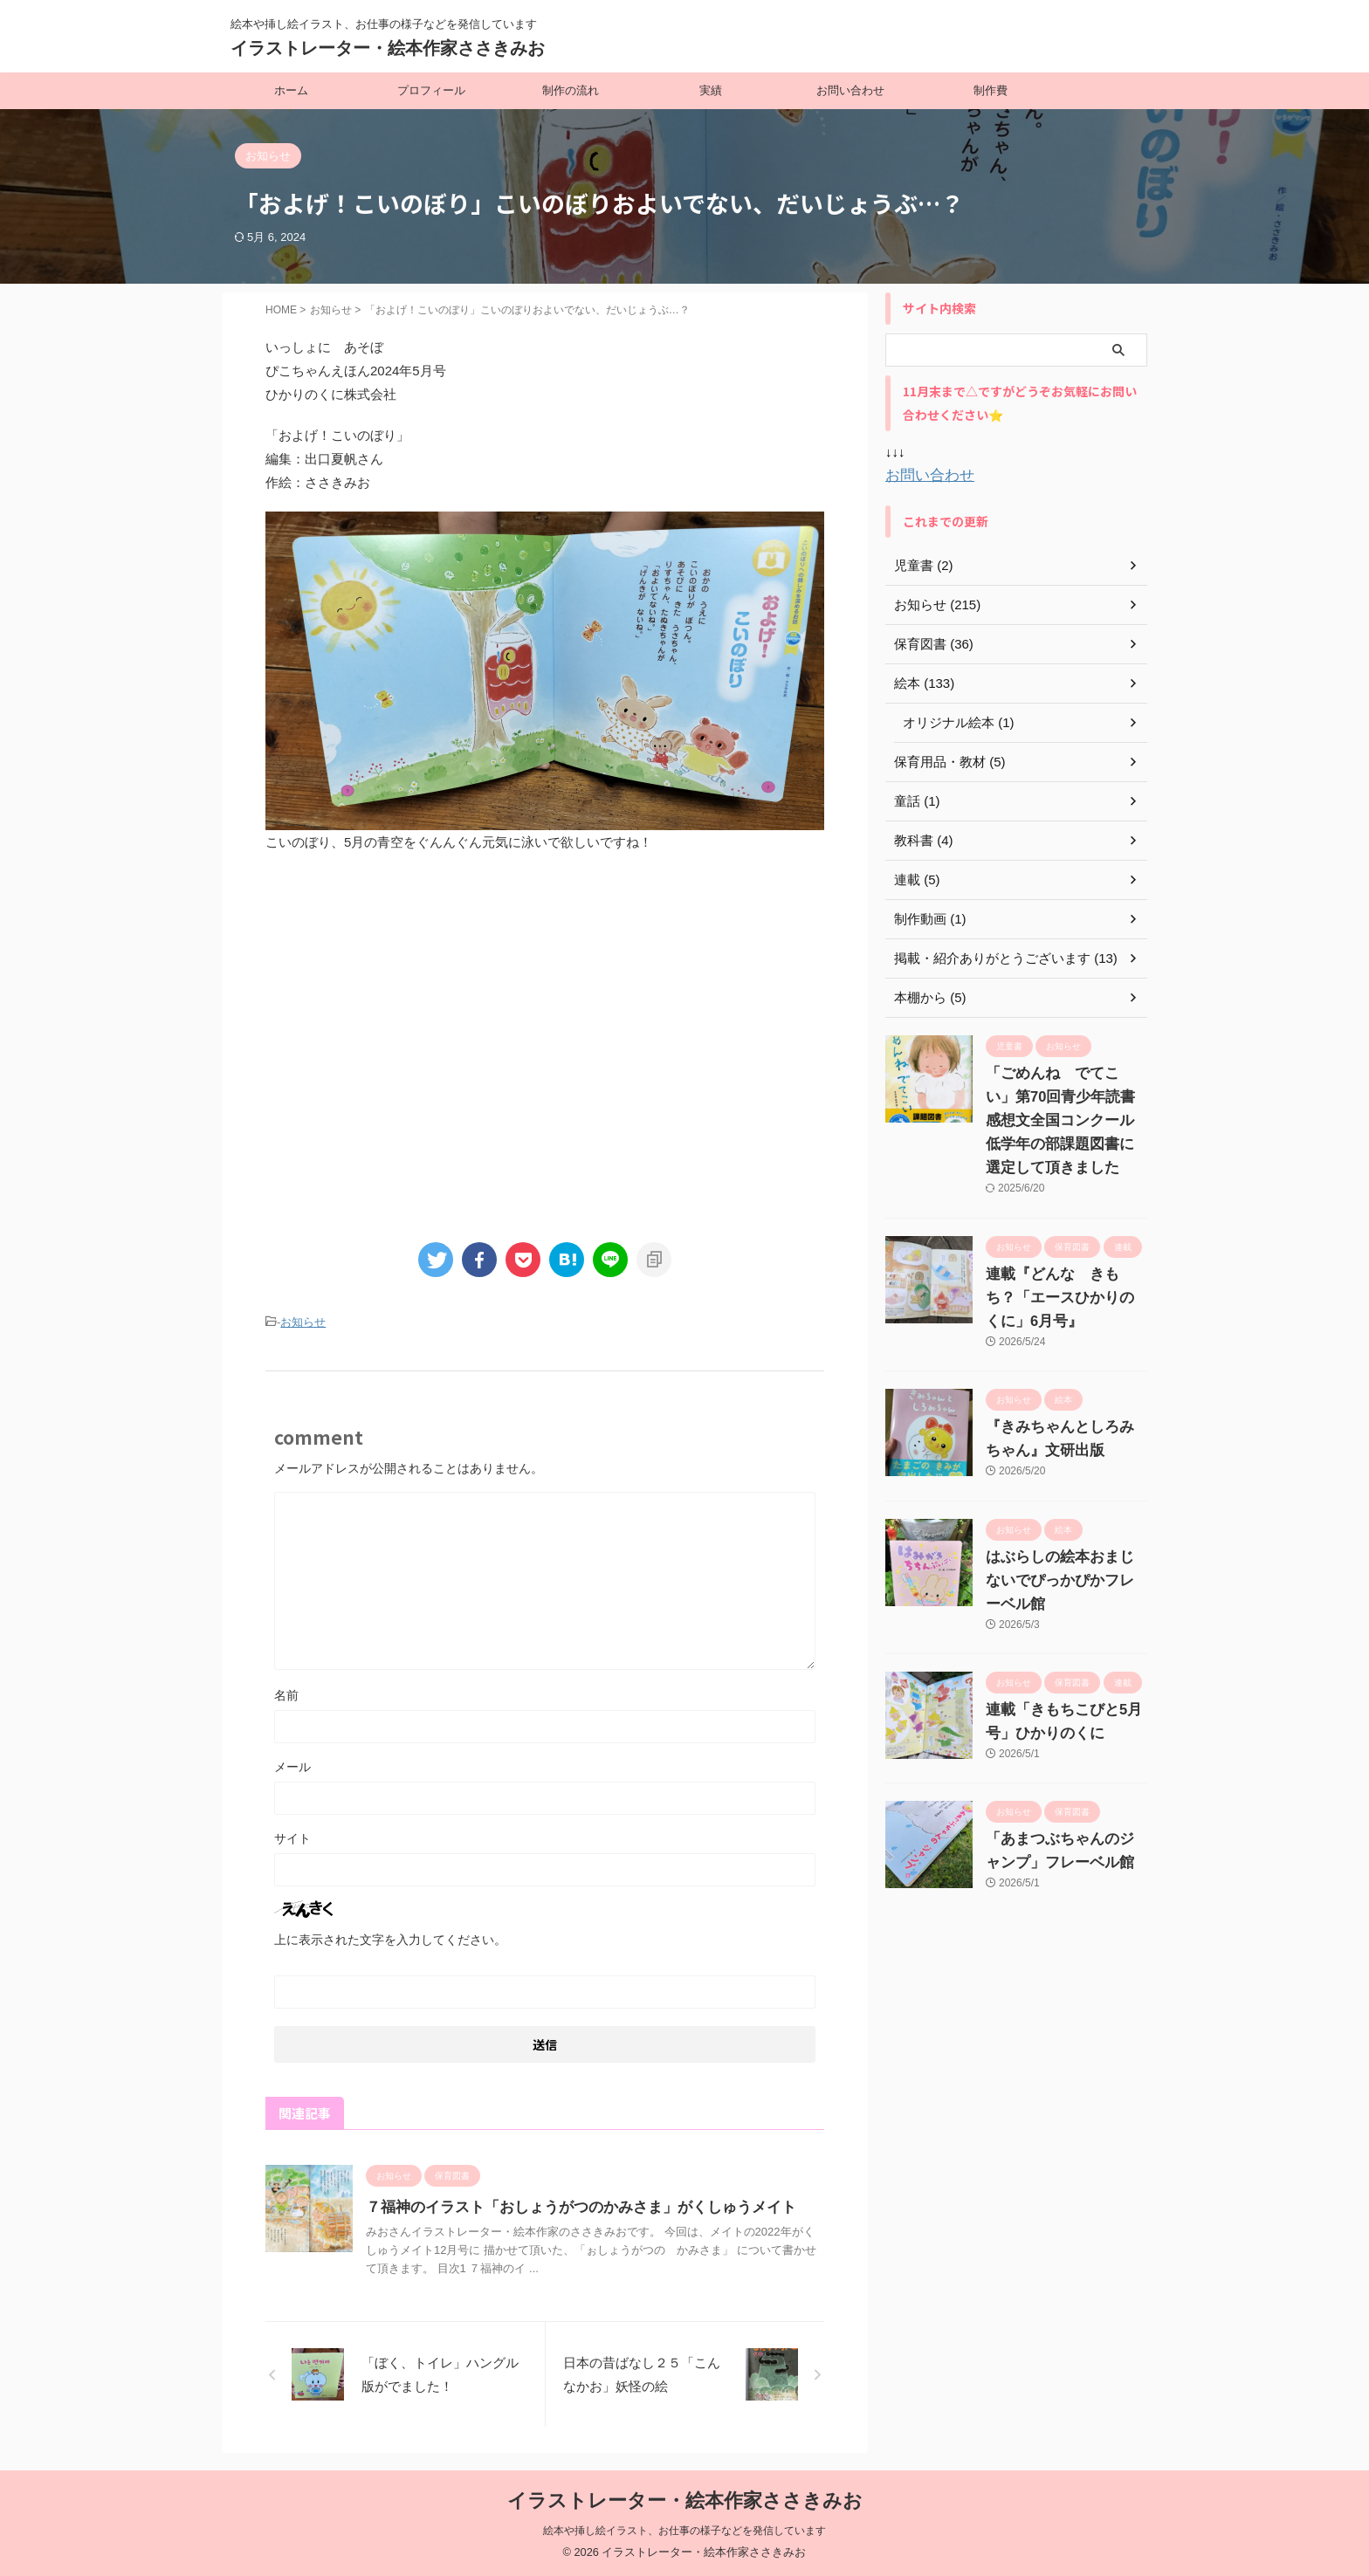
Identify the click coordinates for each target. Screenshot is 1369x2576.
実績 (710, 90)
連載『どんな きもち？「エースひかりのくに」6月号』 (1066, 1296)
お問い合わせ (850, 90)
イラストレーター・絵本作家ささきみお (387, 48)
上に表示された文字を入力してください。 (390, 1938)
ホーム (291, 90)
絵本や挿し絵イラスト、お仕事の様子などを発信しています (684, 2530)
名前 (286, 1693)
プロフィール (431, 90)
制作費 (990, 90)
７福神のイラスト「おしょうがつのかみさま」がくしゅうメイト (568, 2205)
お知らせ (303, 1322)
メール (292, 1765)
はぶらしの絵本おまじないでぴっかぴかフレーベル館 (1062, 1579)
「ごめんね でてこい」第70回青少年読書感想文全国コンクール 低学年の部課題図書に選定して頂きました (1064, 1119)
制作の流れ (570, 90)
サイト (292, 1837)
